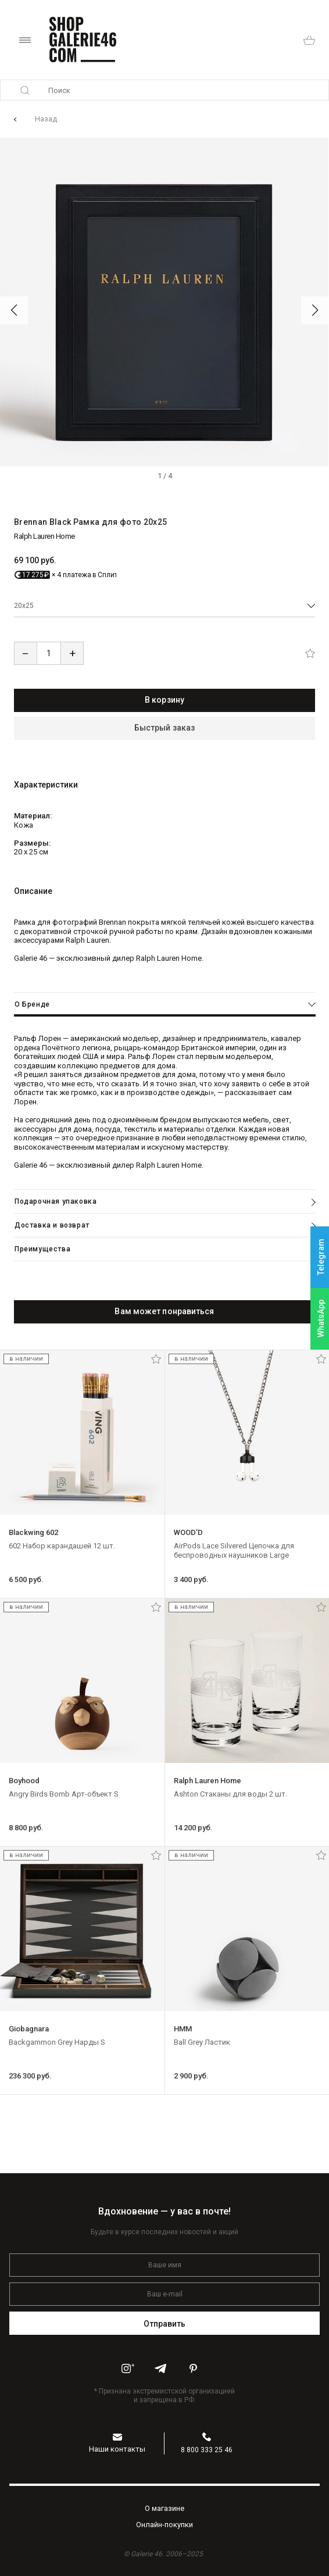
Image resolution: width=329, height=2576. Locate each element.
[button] (14, 310)
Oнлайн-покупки (164, 2524)
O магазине (164, 2508)
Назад (46, 119)
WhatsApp (321, 1318)
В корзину (164, 699)
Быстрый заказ (164, 727)
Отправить (165, 2323)
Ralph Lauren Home (44, 536)
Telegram (321, 1257)
